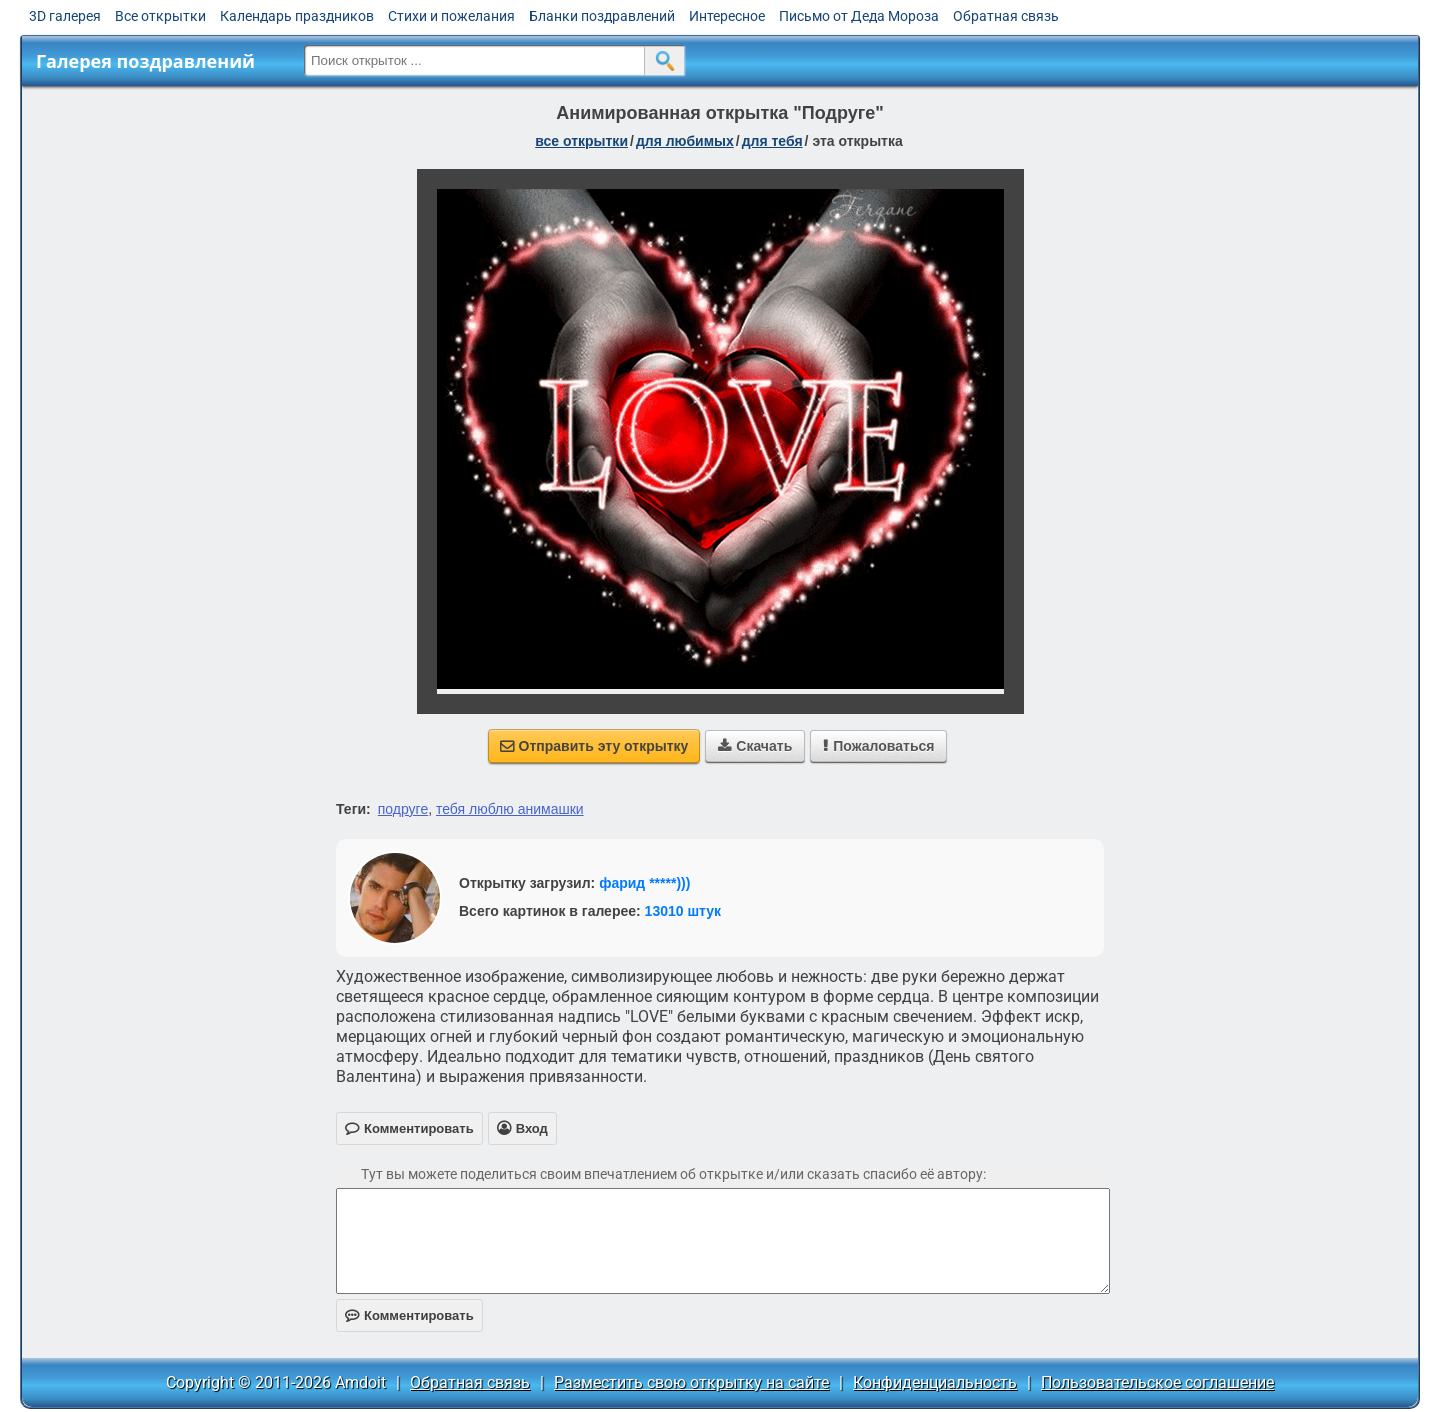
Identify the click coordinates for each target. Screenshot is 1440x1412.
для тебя (772, 141)
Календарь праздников (297, 16)
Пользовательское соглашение (1157, 1382)
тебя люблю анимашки (510, 809)
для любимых (685, 141)
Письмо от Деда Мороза (859, 16)
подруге (403, 809)
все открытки (581, 141)
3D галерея (65, 16)
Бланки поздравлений (602, 16)
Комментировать (409, 1315)
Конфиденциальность (935, 1382)
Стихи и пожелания (451, 16)
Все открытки (160, 16)
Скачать (755, 746)
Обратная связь (1006, 16)
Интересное (727, 16)
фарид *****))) (644, 883)
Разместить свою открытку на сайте (691, 1382)
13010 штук (683, 911)
